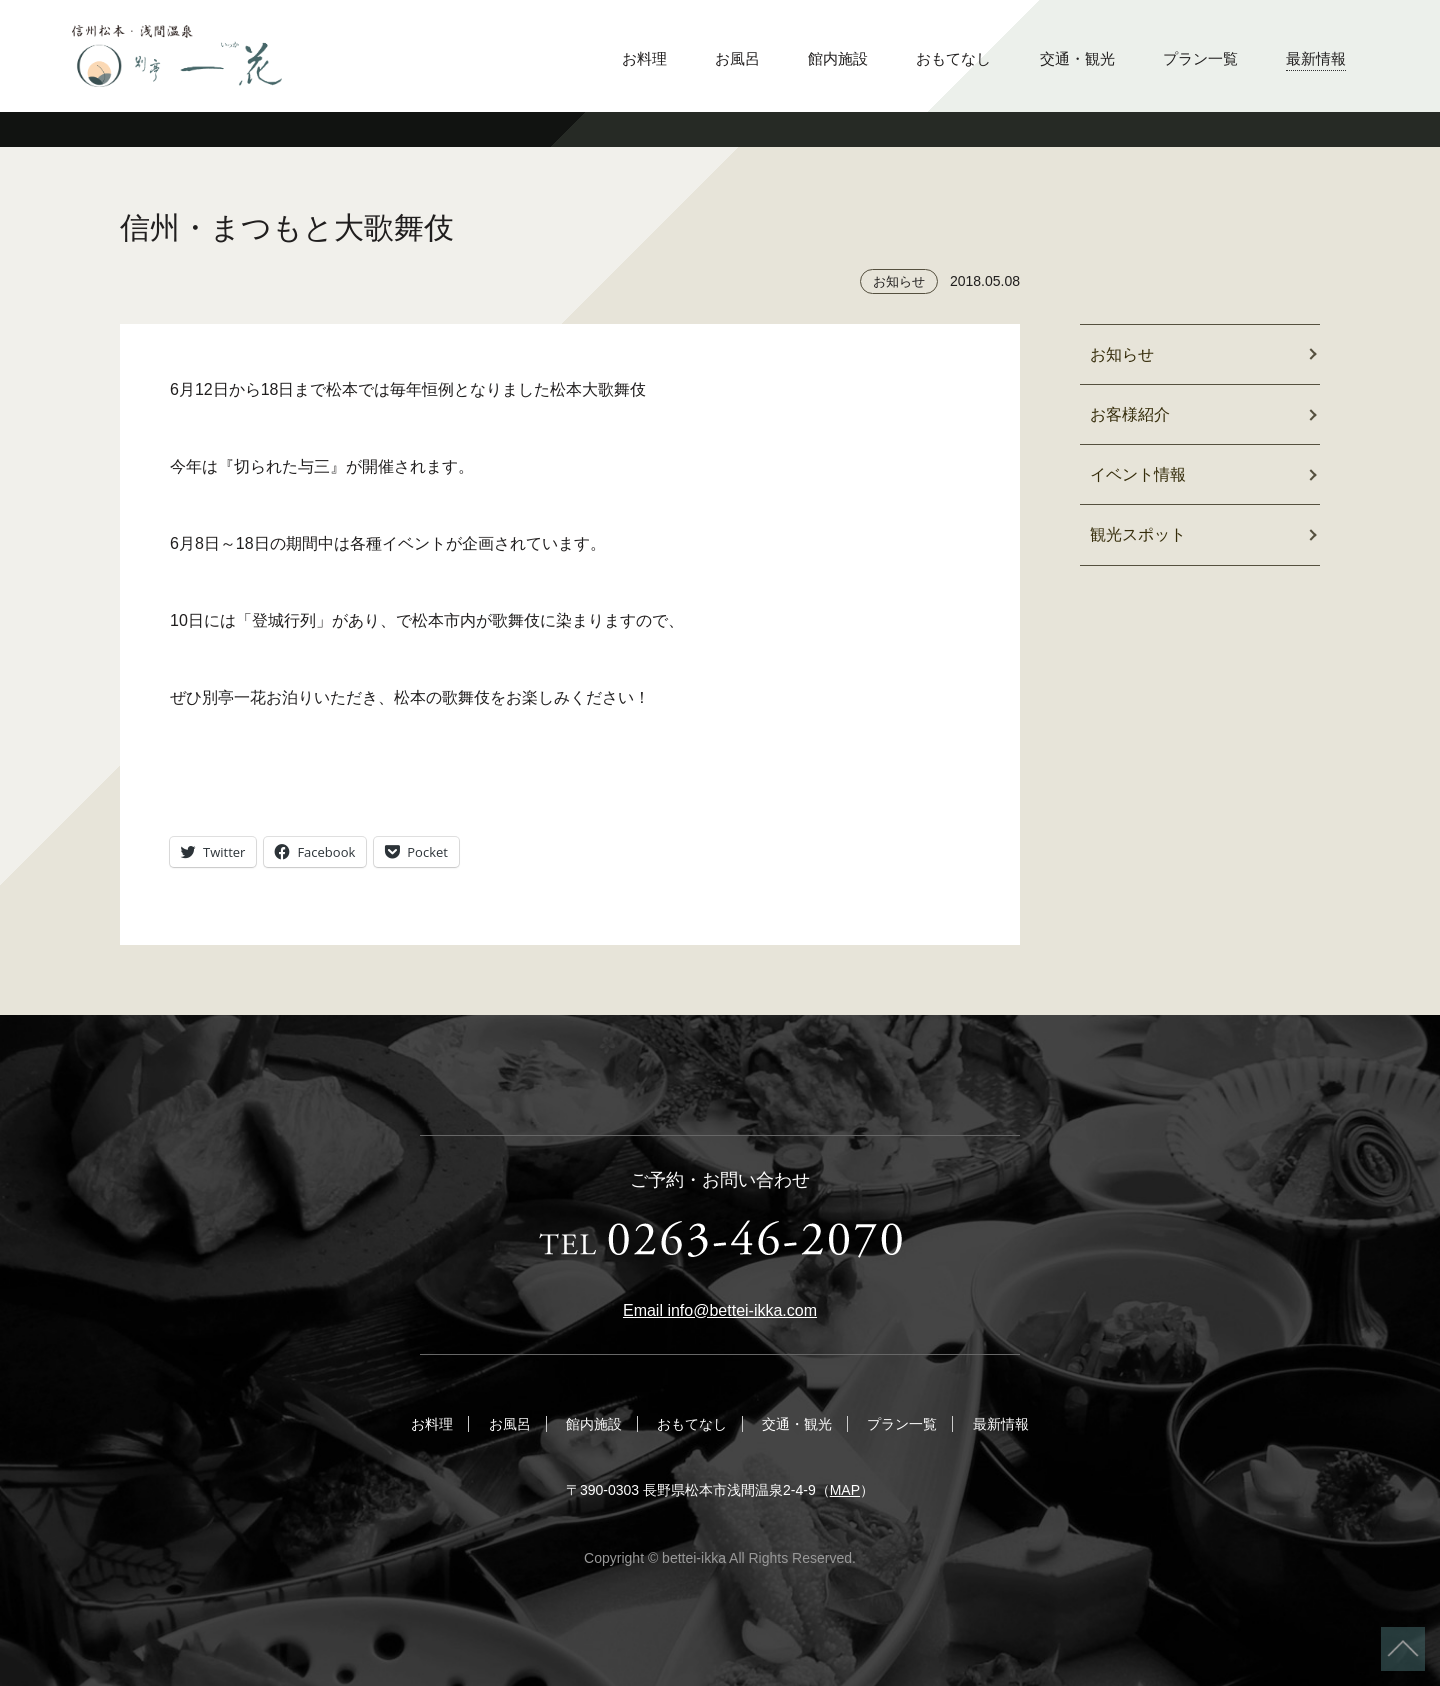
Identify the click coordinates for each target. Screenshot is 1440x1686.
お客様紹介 (1130, 414)
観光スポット (1138, 534)
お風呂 (737, 58)
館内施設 (838, 58)
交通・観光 (1077, 58)
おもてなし (953, 58)
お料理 (644, 58)
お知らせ (899, 281)
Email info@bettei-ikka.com (720, 1310)
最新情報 (1316, 58)
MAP (845, 1490)
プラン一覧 (1200, 58)
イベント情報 (1138, 474)
